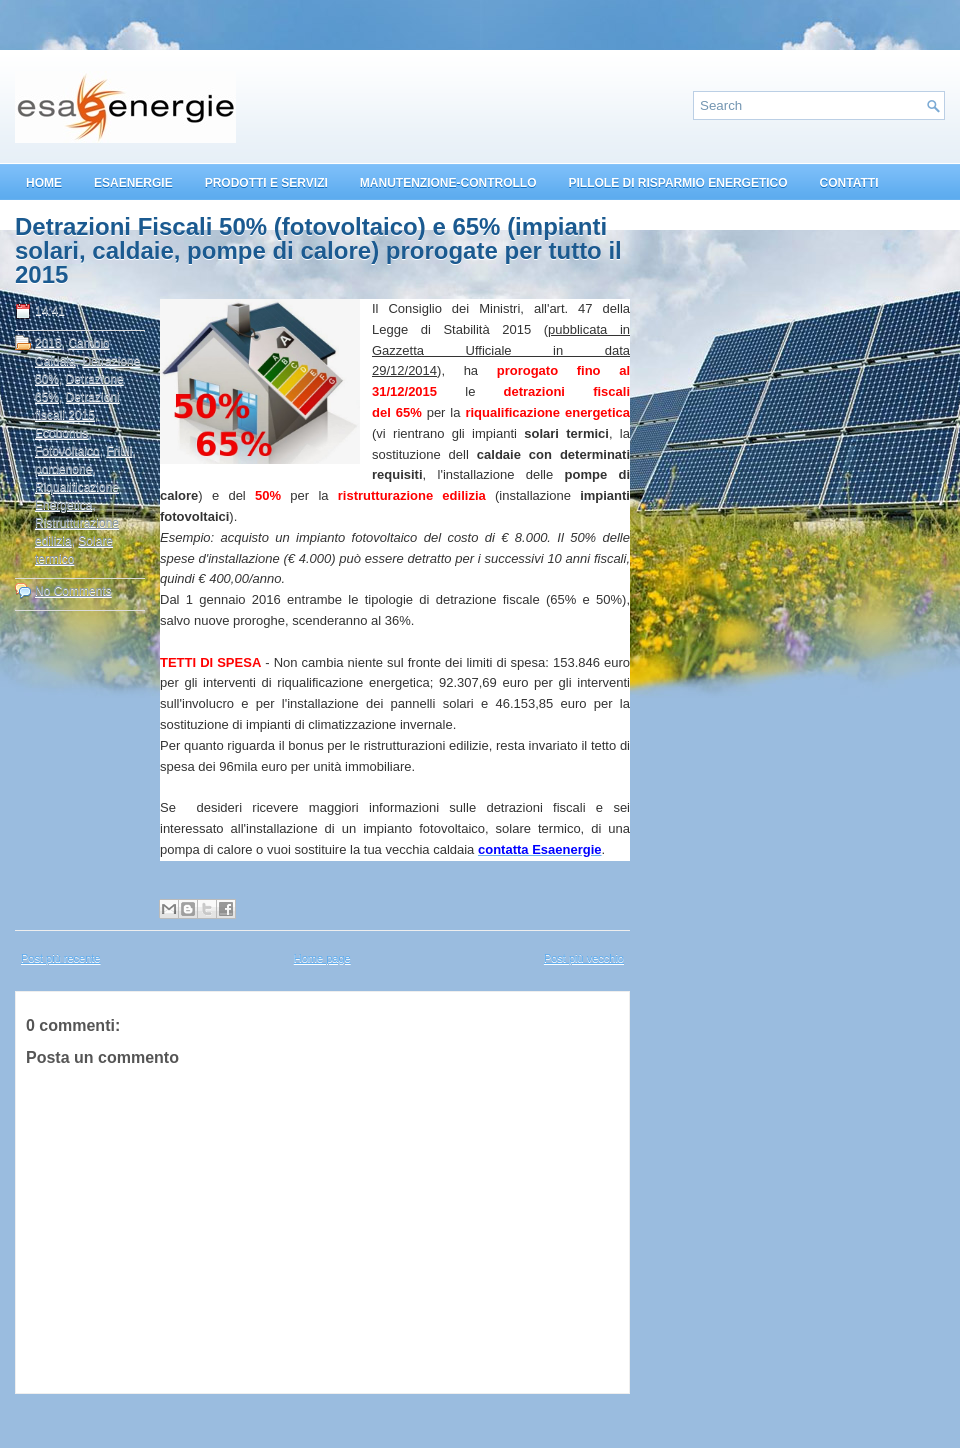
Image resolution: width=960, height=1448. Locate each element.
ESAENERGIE (133, 183)
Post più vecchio (584, 958)
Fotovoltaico (67, 451)
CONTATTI (849, 183)
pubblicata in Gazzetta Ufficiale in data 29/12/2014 (501, 350)
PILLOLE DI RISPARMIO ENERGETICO (677, 183)
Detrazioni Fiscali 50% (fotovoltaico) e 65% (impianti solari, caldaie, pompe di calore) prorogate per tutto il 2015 (318, 251)
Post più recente (61, 958)
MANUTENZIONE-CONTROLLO (448, 183)
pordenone (63, 469)
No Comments (73, 591)
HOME (44, 183)
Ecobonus (61, 433)
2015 (48, 343)
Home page (322, 958)
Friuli (119, 451)
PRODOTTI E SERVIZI (266, 183)
